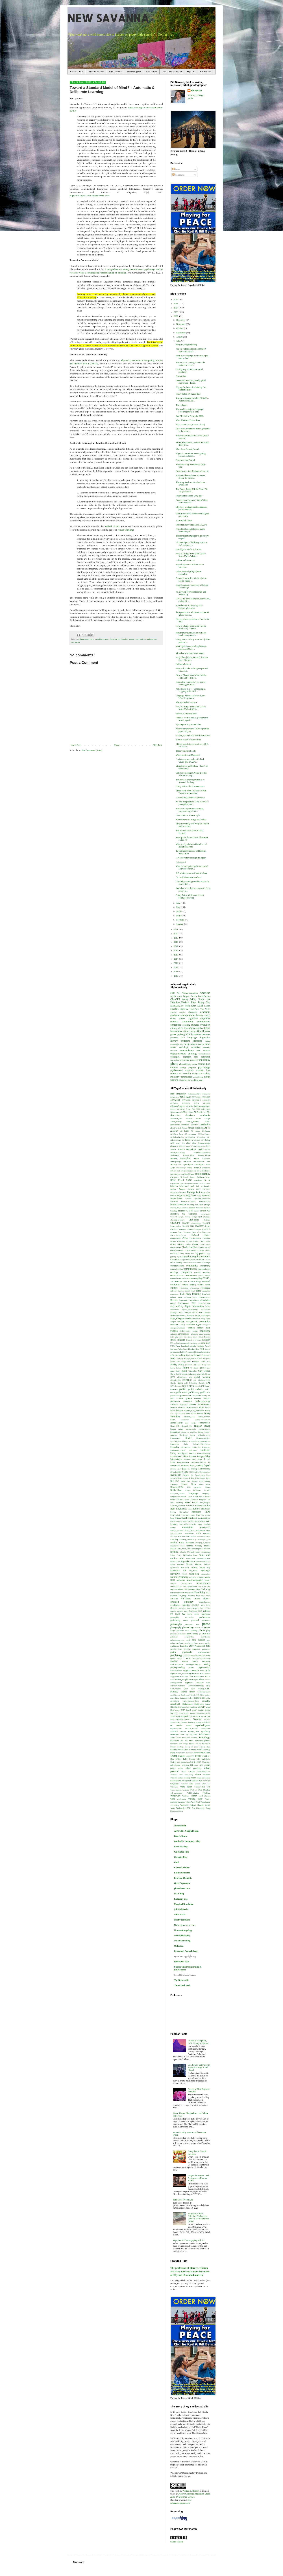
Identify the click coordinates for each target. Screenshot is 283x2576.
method (174, 1551)
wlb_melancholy (176, 1793)
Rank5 (195, 1661)
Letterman (190, 1505)
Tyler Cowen (189, 1759)
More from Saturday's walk (187, 449)
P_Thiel (207, 1608)
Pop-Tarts (191, 71)
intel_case (193, 1450)
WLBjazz (206, 1793)
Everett (189, 1340)
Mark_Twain (189, 1530)
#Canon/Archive (194, 1094)
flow (191, 1355)
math (198, 1533)
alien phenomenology (201, 1143)
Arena (179, 996)
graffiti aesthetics (195, 1389)
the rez (198, 1744)
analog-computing (177, 1152)
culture (174, 1028)
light (172, 1508)
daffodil (173, 1291)
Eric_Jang (174, 1337)
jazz (183, 1037)
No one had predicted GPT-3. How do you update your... (192, 802)
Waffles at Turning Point (186, 713)
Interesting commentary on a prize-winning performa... (191, 683)
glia (190, 1377)
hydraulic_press (204, 1435)
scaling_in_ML (204, 1689)
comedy (179, 1262)
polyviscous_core (177, 1640)
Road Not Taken (186, 1676)
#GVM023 (186, 1103)
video (198, 1774)
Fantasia (200, 1346)
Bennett (173, 1189)
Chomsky (181, 1241)
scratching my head (177, 1695)
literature (197, 1040)
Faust (185, 1349)
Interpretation (176, 1459)
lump (172, 1518)
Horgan (194, 1423)
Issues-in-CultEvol (198, 1462)
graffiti (187, 1034)
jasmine (173, 1469)
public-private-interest (192, 1655)
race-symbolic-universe (201, 1658)
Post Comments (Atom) (92, 750)
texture (185, 1744)
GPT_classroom (176, 1386)
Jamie (192, 1465)
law (208, 1499)
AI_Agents (206, 1131)
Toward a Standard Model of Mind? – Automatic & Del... (192, 399)
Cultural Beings (194, 1281)
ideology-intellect (203, 1438)
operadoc (182, 1608)
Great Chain (190, 1395)
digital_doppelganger (190, 1309)
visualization (184, 1080)
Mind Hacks (180, 1914)
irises (172, 1462)
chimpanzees (175, 1238)
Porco (196, 1643)
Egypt (198, 1324)
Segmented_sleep (186, 1698)
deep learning (115, 639)
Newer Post (76, 745)
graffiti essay (194, 1392)
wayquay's (174, 1783)
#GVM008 (186, 1100)
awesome (174, 1177)
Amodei (207, 1149)
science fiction (188, 1691)
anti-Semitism (198, 1161)
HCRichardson (192, 1407)
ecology (180, 1321)
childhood (194, 1235)
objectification (204, 1054)
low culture (205, 1515)
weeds (197, 1784)
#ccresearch (174, 1097)
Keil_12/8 (174, 1481)
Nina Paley (199, 1592)
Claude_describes (189, 1247)
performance (204, 1617)
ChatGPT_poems (194, 1229)
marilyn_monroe (176, 1530)
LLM (200, 1005)
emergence (206, 1325)
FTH (195, 1365)
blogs (188, 1195)
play (208, 1630)
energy (195, 1331)
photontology (185, 1064)
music (173, 1047)
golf (185, 1383)
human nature (176, 1429)
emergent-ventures (177, 1328)
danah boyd (190, 1291)
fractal (172, 1361)
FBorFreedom (193, 1349)
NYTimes (186, 1598)
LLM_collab (175, 1515)
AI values (195, 1131)
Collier (207, 1260)
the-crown (206, 1744)
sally (208, 1686)
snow (194, 1710)
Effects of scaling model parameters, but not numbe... (191, 508)
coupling (186, 1025)
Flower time (181, 376)
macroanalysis (204, 1518)
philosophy (204, 1059)
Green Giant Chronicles (172, 71)
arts (195, 1171)
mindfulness (175, 1561)
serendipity (174, 1701)
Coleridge (174, 1259)
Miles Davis (175, 1555)
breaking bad (192, 1205)
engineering (205, 1331)
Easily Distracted (182, 1872)
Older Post (157, 745)
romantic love (203, 1070)
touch (205, 1750)
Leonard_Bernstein (177, 1505)
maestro (173, 1521)
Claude (195, 1244)
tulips (188, 1756)
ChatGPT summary (178, 1229)
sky (203, 1707)
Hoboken (175, 1002)
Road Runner (199, 1676)
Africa (184, 1128)
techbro (194, 1737)
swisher (183, 1731)
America (181, 1149)
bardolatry (198, 1180)
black (203, 1192)
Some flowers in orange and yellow (191, 819)
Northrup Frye (194, 1595)
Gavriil (178, 1374)
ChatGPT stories (202, 1226)
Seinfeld (197, 1698)
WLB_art (193, 1790)
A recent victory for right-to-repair (191, 858)
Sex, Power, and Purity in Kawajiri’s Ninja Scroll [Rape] (199, 2067)
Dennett (173, 1300)
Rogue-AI (184, 1009)
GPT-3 (185, 1386)
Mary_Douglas (176, 1533)
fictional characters (202, 1352)
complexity (205, 1265)
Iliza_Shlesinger (176, 1441)
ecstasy (182, 1325)
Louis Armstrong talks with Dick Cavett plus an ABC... (190, 760)
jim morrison (205, 1472)
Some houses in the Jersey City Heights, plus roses (189, 606)
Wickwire (174, 1787)
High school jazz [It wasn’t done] (190, 424)
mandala (206, 1524)
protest (173, 1652)
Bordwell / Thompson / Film (187, 1841)
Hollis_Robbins (204, 1417)
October (180, 328)
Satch (186, 1689)
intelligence (183, 1453)
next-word (189, 1592)
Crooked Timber (182, 1867)
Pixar (187, 1630)
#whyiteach (181, 1109)
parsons (180, 1611)
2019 (176, 938)
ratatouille (206, 1661)
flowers (206, 1031)
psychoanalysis (204, 1652)
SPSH (172, 1716)
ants (208, 1161)
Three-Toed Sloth (182, 1985)
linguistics (204, 1037)
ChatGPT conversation (191, 1223)
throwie (180, 1750)
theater (173, 1747)
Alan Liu (180, 1143)
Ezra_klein (205, 1343)
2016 (176, 950)
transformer (180, 1753)
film (199, 1031)
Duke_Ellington (177, 1318)
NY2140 (174, 1598)
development (183, 1303)
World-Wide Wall (197, 1009)
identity (188, 1438)
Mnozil (192, 1561)
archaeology (181, 1168)
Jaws (179, 1469)
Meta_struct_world (184, 1549)
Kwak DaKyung (193, 1490)
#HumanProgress (177, 1106)
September (181, 332)
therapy (173, 1749)
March (179, 915)
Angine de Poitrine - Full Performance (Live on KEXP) (199, 2178)
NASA (184, 1574)
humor (200, 1432)
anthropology (175, 1161)
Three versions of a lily (186, 751)
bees (208, 1183)
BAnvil (180, 1180)
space (186, 1713)
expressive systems (189, 1343)
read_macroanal (176, 1664)
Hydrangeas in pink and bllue (188, 724)
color (172, 1262)
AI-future (186, 1140)
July (178, 341)
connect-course (177, 1275)
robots (201, 1679)
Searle (193, 1695)
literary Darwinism (179, 1512)
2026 (176, 299)
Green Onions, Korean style (188, 815)
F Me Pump (175, 1346)
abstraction (175, 1115)
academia (205, 1011)
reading (207, 1664)
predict (207, 1643)
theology (180, 1747)
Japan (207, 1465)
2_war (188, 1109)
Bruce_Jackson (182, 1208)
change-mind (197, 1217)
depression (183, 1300)
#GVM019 (196, 1100)
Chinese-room (195, 1238)
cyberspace (205, 1288)
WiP (208, 1787)
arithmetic (206, 1168)
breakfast (182, 1204)
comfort (186, 1263)
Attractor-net (175, 1174)
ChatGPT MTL (188, 1226)
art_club (177, 1171)
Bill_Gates (206, 1189)
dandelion (206, 1291)
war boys (206, 1781)
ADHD (207, 1121)
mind (207, 1044)
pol (200, 1634)
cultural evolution (200, 1024)
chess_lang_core (203, 1232)
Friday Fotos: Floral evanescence (190, 786)
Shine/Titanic (175, 1707)
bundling (173, 1211)
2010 (176, 976)
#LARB (189, 1106)
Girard (207, 1374)
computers (175, 1024)
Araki (172, 1168)
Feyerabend (190, 1352)
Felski (182, 1352)
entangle (173, 1334)
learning (124, 639)
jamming (174, 1037)
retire (202, 1670)
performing (184, 1060)
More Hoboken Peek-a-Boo (188, 420)
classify (188, 1244)
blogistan (181, 1195)
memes (201, 1044)
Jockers (186, 1475)
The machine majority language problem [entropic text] (189, 410)
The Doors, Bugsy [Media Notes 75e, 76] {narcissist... (192, 490)
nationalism (205, 1574)
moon (202, 1561)
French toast (205, 1362)
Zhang (208, 1808)
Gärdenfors (192, 1371)
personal (194, 1060)
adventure (195, 1124)
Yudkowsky (180, 1808)
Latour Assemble (191, 1499)
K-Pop (191, 1478)
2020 (176, 933)
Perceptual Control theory (186, 1951)
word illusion (204, 1796)
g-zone (173, 1034)
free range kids (184, 1361)
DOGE (194, 1312)
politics (201, 1063)
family (193, 1346)
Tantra (172, 1737)
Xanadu (200, 1805)
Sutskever (174, 1731)
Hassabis (181, 1407)
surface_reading (191, 1728)
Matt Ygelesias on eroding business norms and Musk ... (191, 647)
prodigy (183, 1067)
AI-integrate (195, 1140)
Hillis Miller (191, 1413)
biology (191, 1192)
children (206, 1235)
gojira (180, 1383)
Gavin (172, 1374)
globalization (175, 1380)
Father (180, 1349)
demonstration (204, 1297)
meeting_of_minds (202, 1543)
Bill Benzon (205, 71)
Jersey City (204, 1002)
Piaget (172, 1630)
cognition (193, 1018)
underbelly (206, 1759)
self (180, 1073)
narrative (195, 1047)
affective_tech (175, 1128)
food (172, 1358)
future (186, 1367)
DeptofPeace (194, 1300)
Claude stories (205, 1244)
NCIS (172, 1580)
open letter (205, 1605)
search (188, 1695)
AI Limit (184, 1131)
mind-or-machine (203, 1558)
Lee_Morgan (205, 1502)
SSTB (178, 1716)
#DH (182, 1096)
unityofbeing (198, 1077)
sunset (189, 1725)
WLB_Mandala (204, 1790)
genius (190, 1374)
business (182, 1210)
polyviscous (152, 639)
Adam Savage (203, 1118)
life (208, 1505)
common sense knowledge (199, 1262)
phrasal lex (199, 1627)
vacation (191, 1771)
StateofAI (197, 1719)
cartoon (207, 1015)
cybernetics (194, 1288)
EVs (171, 1343)
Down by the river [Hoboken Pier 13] (192, 471)
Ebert (208, 1318)
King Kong (204, 1484)
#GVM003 (206, 1097)
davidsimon (174, 1294)
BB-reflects (184, 1183)
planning (194, 1630)
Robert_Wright (181, 1679)
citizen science (177, 1018)
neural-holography (195, 1580)
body (199, 1195)
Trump (173, 1755)
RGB (208, 1670)
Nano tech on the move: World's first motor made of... (192, 501)
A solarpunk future (184, 520)
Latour (207, 1006)
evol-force (197, 1340)
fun (209, 1365)
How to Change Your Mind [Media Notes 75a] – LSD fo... (191, 707)
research (195, 1670)
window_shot (199, 1787)
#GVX (196, 1103)
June (178, 903)
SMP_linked (186, 1710)
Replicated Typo (181, 1961)
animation (186, 1015)
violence (206, 1774)
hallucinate (187, 1401)
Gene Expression (182, 1883)
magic (179, 1521)
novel (208, 1595)
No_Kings (182, 1595)
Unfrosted (206, 1762)
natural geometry (179, 1576)
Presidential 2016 (202, 1646)
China (185, 1238)
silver (187, 1707)
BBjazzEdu (193, 1183)
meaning (174, 1539)
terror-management (202, 1741)
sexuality (187, 1073)
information (185, 1447)
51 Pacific (198, 1112)
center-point (205, 1214)
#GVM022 (174, 1103)
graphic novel (175, 1395)
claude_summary (177, 1250)
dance (198, 1291)
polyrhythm (189, 1637)
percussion (174, 1060)
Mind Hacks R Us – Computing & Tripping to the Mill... (191, 690)
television (174, 1740)
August (179, 336)
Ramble (173, 1661)
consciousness (191, 1275)
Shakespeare (187, 1704)
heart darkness (176, 1410)
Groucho (180, 1398)
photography (175, 1627)
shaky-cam (197, 1073)
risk (198, 1673)
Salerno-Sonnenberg (196, 1686)
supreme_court (176, 1728)
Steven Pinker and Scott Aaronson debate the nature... (190, 476)
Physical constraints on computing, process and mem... (191, 454)
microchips (205, 1552)
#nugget (173, 1109)
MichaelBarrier (181, 1909)
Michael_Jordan (193, 1552)
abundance (192, 1012)
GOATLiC (187, 1380)
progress (192, 1067)
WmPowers (175, 1795)
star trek (207, 1716)
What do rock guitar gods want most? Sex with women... (192, 867)
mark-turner (200, 1530)
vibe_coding (189, 1775)
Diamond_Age (204, 1303)
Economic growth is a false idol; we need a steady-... (191, 579)
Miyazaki (174, 1009)
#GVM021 (206, 1100)
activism (189, 1118)
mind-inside (190, 1558)
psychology (75, 642)
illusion (185, 1441)
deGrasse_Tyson (190, 1297)
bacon (192, 1177)
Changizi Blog (180, 1857)
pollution (173, 1637)
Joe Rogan (195, 1475)
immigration (193, 1441)
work (172, 1799)
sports (207, 1713)
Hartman (173, 1407)
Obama (197, 1598)
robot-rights (193, 1679)
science (174, 1073)
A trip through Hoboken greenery (190, 797)
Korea (207, 1487)
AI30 (172, 1143)
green (208, 1395)
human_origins (191, 1429)
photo (174, 1063)
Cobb (176, 1862)
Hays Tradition (115, 71)
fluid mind (206, 1355)
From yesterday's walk (185, 460)
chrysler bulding (192, 1241)
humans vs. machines (189, 1432)
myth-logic (184, 1047)
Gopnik (201, 1383)
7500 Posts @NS (133, 71)
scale (193, 1689)
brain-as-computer (87, 639)
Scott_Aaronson (203, 1692)
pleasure (173, 1634)
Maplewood (205, 1527)
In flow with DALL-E (185, 560)
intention (192, 1453)
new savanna (203, 1050)
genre (199, 1374)
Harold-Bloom (203, 1404)
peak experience (202, 1057)
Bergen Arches (190, 996)
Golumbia (193, 1383)
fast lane (173, 1349)
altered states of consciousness (191, 1146)
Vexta (181, 1775)
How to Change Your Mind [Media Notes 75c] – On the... (191, 627)
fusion (178, 1368)
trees (208, 1752)
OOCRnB (195, 1605)
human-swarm (204, 1429)
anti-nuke (187, 1161)
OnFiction (179, 1946)
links (190, 1509)
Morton (198, 1564)
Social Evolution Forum (185, 1975)
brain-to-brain (204, 1201)
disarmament (205, 1309)
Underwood (175, 1762)
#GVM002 (196, 1097)
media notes (190, 1044)
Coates (181, 1253)
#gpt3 (188, 1097)
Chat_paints (194, 1220)
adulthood (185, 1124)
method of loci (112, 526)
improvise (205, 1034)
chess (194, 1232)
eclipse (173, 1322)
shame (207, 1704)
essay (195, 1337)
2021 (176, 929)
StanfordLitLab (197, 1716)
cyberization (184, 1288)
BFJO (198, 1189)
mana (200, 1524)
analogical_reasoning (201, 1152)
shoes (182, 1707)
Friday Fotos (197, 999)
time (186, 1749)
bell (197, 1186)
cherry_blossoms (184, 1232)
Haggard (206, 1398)
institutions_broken (177, 1450)
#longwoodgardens (202, 1106)
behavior (174, 1186)
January (180, 924)
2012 (176, 967)
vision (193, 1777)
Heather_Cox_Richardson (194, 1410)
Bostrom (188, 1199)
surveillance (205, 1728)
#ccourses (206, 1094)
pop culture (198, 1639)
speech (192, 1713)
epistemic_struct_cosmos (200, 1334)
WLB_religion (193, 1793)
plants (202, 1630)
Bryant (192, 1207)
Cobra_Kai (189, 1253)
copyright (174, 1278)
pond (188, 1640)
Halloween (175, 1401)
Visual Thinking (125, 529)
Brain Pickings (181, 1846)
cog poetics (200, 1253)
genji (195, 1374)
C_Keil (189, 1210)
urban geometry (193, 1768)
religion (186, 1670)
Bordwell (206, 1195)
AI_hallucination (177, 1137)
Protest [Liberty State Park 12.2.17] (191, 525)
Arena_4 (197, 1167)
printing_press (176, 1649)
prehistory (174, 1646)
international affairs (179, 1456)
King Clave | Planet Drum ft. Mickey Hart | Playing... (192, 658)
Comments (178, 175)
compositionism (176, 1269)
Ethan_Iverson (204, 1337)
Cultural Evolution (96, 71)
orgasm (196, 1608)
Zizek (172, 1811)
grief (172, 1398)
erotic (189, 1337)
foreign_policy (190, 1358)
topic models (197, 1750)
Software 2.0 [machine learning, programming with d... (190, 809)
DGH (193, 1303)
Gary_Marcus (204, 1371)
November (181, 324)
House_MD (174, 1426)
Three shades (181, 405)
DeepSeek (206, 1294)
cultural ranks (203, 1284)
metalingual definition (201, 1549)
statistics (207, 1719)
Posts (176, 169)
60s (208, 1112)
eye (199, 1343)
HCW (201, 1407)
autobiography (202, 1173)
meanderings (205, 1536)
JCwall (173, 1472)
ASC (199, 1171)
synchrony (174, 1077)
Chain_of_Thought (177, 1217)
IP (205, 1459)
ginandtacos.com (182, 1888)
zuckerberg (179, 1811)
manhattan (187, 1527)
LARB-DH (197, 1496)
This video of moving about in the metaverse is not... (190, 363)
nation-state (194, 1574)
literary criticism (180, 1040)
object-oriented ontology (183, 1053)
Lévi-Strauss (200, 1505)
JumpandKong (176, 1478)
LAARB (207, 1490)
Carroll (196, 1211)
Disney (185, 999)
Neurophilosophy (182, 1935)
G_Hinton (194, 1368)
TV (192, 1756)
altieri (208, 1146)
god (194, 1380)
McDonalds (191, 1536)
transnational (186, 1077)
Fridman (188, 1365)
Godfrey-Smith (204, 1380)
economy (174, 1324)
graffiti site (205, 1392)
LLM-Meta (185, 1515)
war (200, 1780)
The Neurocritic (181, 1980)
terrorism (174, 1744)
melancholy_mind (177, 1546)
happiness (183, 1404)
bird (198, 1192)
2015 (176, 954)
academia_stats (176, 1118)
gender (184, 1374)
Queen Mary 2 (177, 1658)
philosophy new (192, 1624)
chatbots (207, 1220)
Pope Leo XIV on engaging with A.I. (189, 2240)
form (199, 1358)
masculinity (189, 1533)
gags (208, 1368)
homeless (185, 1420)
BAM (172, 1180)
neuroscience (141, 639)
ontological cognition (180, 1057)
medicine (190, 1542)
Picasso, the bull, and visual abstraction (193, 735)
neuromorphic (186, 1583)
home (172, 1419)
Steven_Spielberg (188, 1722)
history (207, 1413)
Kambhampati (200, 1478)
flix (187, 1355)
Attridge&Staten (187, 1174)
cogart (179, 1257)
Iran (208, 1459)
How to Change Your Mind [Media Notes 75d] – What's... (191, 554)
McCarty (173, 1536)
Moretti (189, 1564)
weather (184, 1784)
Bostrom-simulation (202, 1198)
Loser (193, 1515)
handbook (174, 1404)
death (182, 1294)
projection (206, 1649)
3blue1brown (175, 1112)
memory (132, 639)
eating (203, 1319)
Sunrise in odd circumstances (188, 739)
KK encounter (194, 1487)
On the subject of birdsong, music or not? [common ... (191, 543)
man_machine (199, 1521)
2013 (176, 963)
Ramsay (185, 1661)
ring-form (189, 1070)
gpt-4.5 (197, 1386)
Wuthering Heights (188, 1805)
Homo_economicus (202, 1420)
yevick (207, 1805)
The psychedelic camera (186, 702)
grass (182, 1395)
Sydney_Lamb (193, 1731)
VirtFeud (173, 1778)
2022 (176, 316)
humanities (196, 1034)
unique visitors (176, 2541)
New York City (203, 1589)
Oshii (202, 1608)
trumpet (181, 1756)
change (187, 1217)
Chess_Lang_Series (178, 1235)
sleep (208, 1707)
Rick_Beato (182, 1673)
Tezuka (191, 1744)
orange (189, 1608)
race (188, 1658)
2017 (176, 946)
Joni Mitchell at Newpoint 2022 (189, 416)
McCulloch (182, 1536)
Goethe (173, 1383)
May (178, 907)
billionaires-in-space (178, 1192)
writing (176, 1805)
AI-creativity (201, 1137)
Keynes (194, 1481)
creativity (178, 1281)
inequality (174, 1447)
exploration (178, 1343)
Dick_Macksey (177, 1306)
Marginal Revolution (183, 1904)
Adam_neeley (175, 1121)
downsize (190, 1315)
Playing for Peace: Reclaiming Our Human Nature (191, 388)
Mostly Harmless (182, 1920)
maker (185, 1521)
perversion (206, 1620)
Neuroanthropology (183, 1930)
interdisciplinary (203, 1453)
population (189, 1643)
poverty (201, 1643)
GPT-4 (191, 1386)
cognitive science (102, 639)
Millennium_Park (190, 1555)
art (194, 1015)
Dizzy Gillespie (184, 1312)
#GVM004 (175, 1100)
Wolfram (185, 1796)
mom (198, 1561)
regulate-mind (176, 1070)
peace (190, 1614)
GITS (172, 1377)
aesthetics (175, 1015)
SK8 (200, 1707)
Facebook (185, 1346)
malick (190, 1521)
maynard (206, 1533)
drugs (197, 1315)
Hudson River (188, 1002)
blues (193, 1195)
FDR (202, 1349)
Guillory (197, 1398)
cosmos (190, 1278)
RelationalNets (176, 1670)
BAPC (188, 1180)
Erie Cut (183, 1337)
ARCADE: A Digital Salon (186, 1831)
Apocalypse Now (202, 1164)
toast (190, 1750)
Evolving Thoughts (183, 1878)
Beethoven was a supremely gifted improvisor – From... (191, 381)
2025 (176, 303)
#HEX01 (206, 1103)
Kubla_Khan (190, 1006)
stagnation (185, 1716)
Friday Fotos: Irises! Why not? (189, 496)
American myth (194, 1149)
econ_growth (191, 1321)
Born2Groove (204, 996)
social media (204, 1710)
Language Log (181, 1899)
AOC (180, 1165)
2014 (176, 959)
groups (189, 1398)
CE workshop (189, 1214)
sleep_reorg (174, 1710)
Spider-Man (200, 1713)
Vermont (173, 1775)
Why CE (206, 1784)
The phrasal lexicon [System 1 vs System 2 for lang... (190, 780)
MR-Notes (185, 1567)
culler (185, 1281)
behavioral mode (187, 1186)
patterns (206, 1611)
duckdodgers (205, 1316)
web (191, 1783)
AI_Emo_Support (204, 1134)
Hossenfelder (204, 1422)
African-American (190, 993)
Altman (173, 1149)
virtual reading (184, 1778)
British (173, 1208)
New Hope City (204, 1586)
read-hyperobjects (193, 1664)
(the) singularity (178, 1093)
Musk (202, 1567)
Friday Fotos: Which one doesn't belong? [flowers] (190, 896)
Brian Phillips (204, 1205)
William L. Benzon (190, 2491)
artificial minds (187, 1171)
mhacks (183, 1552)
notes (202, 1596)
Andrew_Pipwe (204, 1155)
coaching (173, 1253)
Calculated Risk (181, 1852)
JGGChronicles (194, 1472)
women (194, 1795)
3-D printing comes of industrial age (191, 873)
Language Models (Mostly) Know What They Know (190, 696)
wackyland (186, 1781)
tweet (198, 1755)
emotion (191, 1327)
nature (207, 1577)
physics (207, 1627)
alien (188, 1143)
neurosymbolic (176, 1586)
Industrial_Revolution (201, 1444)
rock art (207, 1680)
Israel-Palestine (183, 1462)
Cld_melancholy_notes (195, 1250)
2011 (176, 971)
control (207, 1275)
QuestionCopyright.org (185, 1956)
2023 (176, 312)
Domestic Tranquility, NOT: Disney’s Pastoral (198, 2041)
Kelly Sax (185, 1481)
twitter (178, 1759)
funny (172, 1368)
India (186, 1444)
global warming (202, 1377)
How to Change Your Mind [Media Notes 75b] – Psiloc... (191, 676)
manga (207, 1041)
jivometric (175, 1474)
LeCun (195, 1502)
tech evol (186, 1737)
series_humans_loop (191, 1701)
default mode (176, 1297)
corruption (182, 1278)
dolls (201, 1312)
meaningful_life (176, 1044)
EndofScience (185, 1331)
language (192, 1037)
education (190, 1324)
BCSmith (202, 1183)
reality (191, 1667)
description (198, 1028)
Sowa (181, 1713)
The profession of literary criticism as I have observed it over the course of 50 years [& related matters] (190, 2271)
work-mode (181, 1799)
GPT (208, 999)
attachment (206, 1171)
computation (203, 1021)
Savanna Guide (76, 71)
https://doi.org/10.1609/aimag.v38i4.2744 (89, 195)
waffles (194, 1780)
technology (204, 1737)
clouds (208, 1250)
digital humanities (194, 1306)
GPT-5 (202, 1386)
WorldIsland (205, 1802)
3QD (172, 993)
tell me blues (187, 1741)
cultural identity (189, 1284)
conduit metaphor (202, 1272)
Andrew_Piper (188, 1155)
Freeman (195, 1361)
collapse (182, 1260)
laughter (202, 1499)
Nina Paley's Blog (182, 1940)
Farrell (207, 1346)
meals (199, 1536)
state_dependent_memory (180, 1719)
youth (172, 1808)
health (207, 1407)
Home (116, 745)
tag (187, 1734)
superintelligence (202, 1725)
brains (199, 1015)
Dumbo (188, 1318)
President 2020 (186, 1646)
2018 (176, 942)
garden (180, 1034)
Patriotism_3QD (195, 1611)
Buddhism (199, 1208)
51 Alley (189, 1112)
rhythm (173, 1673)
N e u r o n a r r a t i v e (184, 1925)
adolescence (175, 1124)
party (186, 1611)
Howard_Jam (187, 1426)
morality (180, 1564)
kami (208, 1478)
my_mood (193, 1571)
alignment (174, 1146)
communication (177, 1265)
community (187, 1021)
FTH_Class (202, 1365)
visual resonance (203, 1778)
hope (187, 1423)
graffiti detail (181, 1392)
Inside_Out (196, 1447)
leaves (187, 1502)
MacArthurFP (181, 1518)
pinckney (180, 1630)
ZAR (189, 1808)
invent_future (197, 1459)
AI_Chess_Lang (176, 1134)
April (178, 911)
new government (190, 1586)
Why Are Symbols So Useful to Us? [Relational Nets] (191, 845)
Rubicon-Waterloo (177, 1686)
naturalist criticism (196, 1577)
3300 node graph (203, 1109)
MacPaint (192, 1518)
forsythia (206, 1358)
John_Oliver (206, 1475)
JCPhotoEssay (204, 1468)
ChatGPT (175, 999)
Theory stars (205, 1747)
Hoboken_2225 (189, 1417)
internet (192, 1456)
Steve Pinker (175, 1722)
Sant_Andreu (175, 1689)
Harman (192, 1404)
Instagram (206, 1447)
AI (78, 639)
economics (204, 1321)
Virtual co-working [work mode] (190, 653)
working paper (197, 1080)
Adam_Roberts (192, 1121)
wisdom (185, 1790)
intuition (187, 1459)
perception (175, 1617)
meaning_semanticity (187, 1539)
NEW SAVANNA (108, 18)
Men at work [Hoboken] (186, 344)
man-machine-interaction (187, 1524)
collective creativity (195, 1259)
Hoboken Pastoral (183, 664)
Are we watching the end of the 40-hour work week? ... (191, 350)
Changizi (206, 1217)
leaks (172, 1502)
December (181, 320)
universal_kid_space (190, 1765)
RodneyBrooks (176, 1682)
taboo (182, 1734)
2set (193, 1109)
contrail (200, 1275)
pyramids (206, 1655)
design (172, 1303)
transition (189, 1753)
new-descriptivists (177, 1592)
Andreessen (174, 1155)
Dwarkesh (196, 1318)
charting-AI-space (177, 1220)
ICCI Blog (179, 1893)
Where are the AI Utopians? (188, 755)
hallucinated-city (202, 1401)
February (180, 920)
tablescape (174, 1734)
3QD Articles (151, 71)
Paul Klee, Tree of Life (183, 2199)
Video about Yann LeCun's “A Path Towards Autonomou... (191, 791)
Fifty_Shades (175, 1355)
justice (185, 1478)
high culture (180, 1413)
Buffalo (207, 1208)
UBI (198, 1759)
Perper (185, 1620)
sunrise (179, 1725)
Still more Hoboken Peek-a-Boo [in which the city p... (191, 774)
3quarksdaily (180, 1825)
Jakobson (185, 1465)
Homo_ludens (176, 1422)
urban (180, 1768)
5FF (205, 1112)
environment (183, 1334)
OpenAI (173, 1608)
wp (171, 1805)
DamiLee (181, 1291)
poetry (194, 1064)
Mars (208, 1530)
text (180, 1744)
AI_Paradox (190, 1137)
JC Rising (192, 1468)
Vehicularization (203, 1771)
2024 (176, 307)
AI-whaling (205, 1140)
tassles (179, 1738)
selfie (208, 1698)
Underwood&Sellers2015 (191, 1762)
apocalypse (188, 1164)
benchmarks (205, 1186)
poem (189, 1633)
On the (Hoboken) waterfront (188, 877)
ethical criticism (189, 1031)
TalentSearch (204, 1734)
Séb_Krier (200, 1695)
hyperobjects (175, 1438)
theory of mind (191, 1747)
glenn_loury (182, 1377)
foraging (180, 1358)
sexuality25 (175, 1704)
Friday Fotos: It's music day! (188, 394)
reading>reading (177, 1667)
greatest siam (200, 1395)
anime (196, 1158)
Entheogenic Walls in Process (188, 549)
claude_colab (175, 1247)
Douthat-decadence (177, 1315)
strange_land (200, 1722)
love (198, 1515)
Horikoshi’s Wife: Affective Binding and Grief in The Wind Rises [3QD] (198, 2217)
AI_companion (190, 1134)
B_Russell (184, 1177)
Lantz (190, 1496)
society (206, 1073)
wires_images (175, 1790)
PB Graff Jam (177, 1614)
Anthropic (206, 1158)
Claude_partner (204, 1247)
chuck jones (205, 1241)
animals (173, 1158)
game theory (175, 1371)
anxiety (173, 1164)
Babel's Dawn (180, 1836)
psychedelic (187, 1652)
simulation (193, 1707)
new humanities (176, 1589)
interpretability (203, 1456)
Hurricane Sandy (187, 1435)
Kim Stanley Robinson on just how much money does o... (191, 634)
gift (203, 1374)
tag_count (193, 1734)
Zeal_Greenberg (198, 1808)
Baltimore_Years (203, 1177)
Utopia (183, 1771)
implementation (204, 1441)
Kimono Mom (188, 1484)
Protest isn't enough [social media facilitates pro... (190, 530)
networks (181, 1580)
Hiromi (200, 1413)
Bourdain (174, 1201)
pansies (173, 1611)
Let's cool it (181, 862)
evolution (206, 1340)
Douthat (207, 1312)
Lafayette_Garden (177, 1493)
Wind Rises (186, 1786)
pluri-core (182, 1634)
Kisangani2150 (177, 1006)
